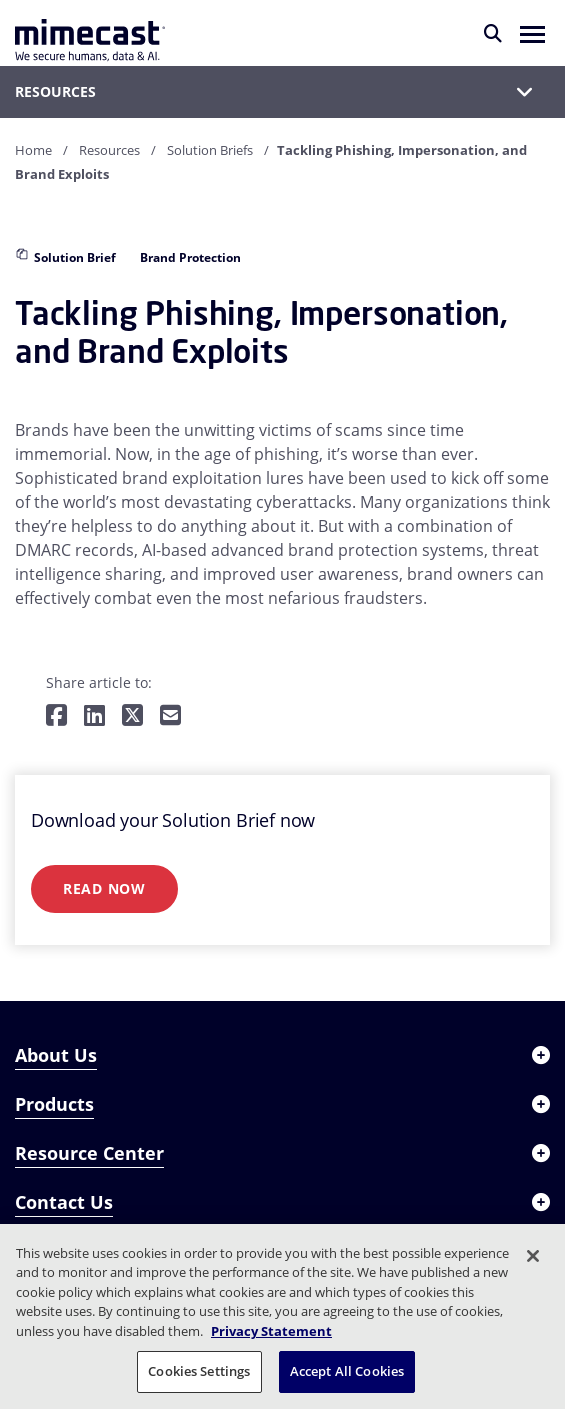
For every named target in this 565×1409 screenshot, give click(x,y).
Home (33, 150)
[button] (532, 33)
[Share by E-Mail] (170, 716)
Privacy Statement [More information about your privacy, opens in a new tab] (271, 1331)
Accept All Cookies (347, 1371)
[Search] (493, 33)
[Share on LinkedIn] (94, 716)
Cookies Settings (199, 1371)
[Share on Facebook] (56, 716)
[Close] (533, 1256)
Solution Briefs (210, 150)
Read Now (104, 888)
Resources (109, 150)
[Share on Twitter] (132, 716)
